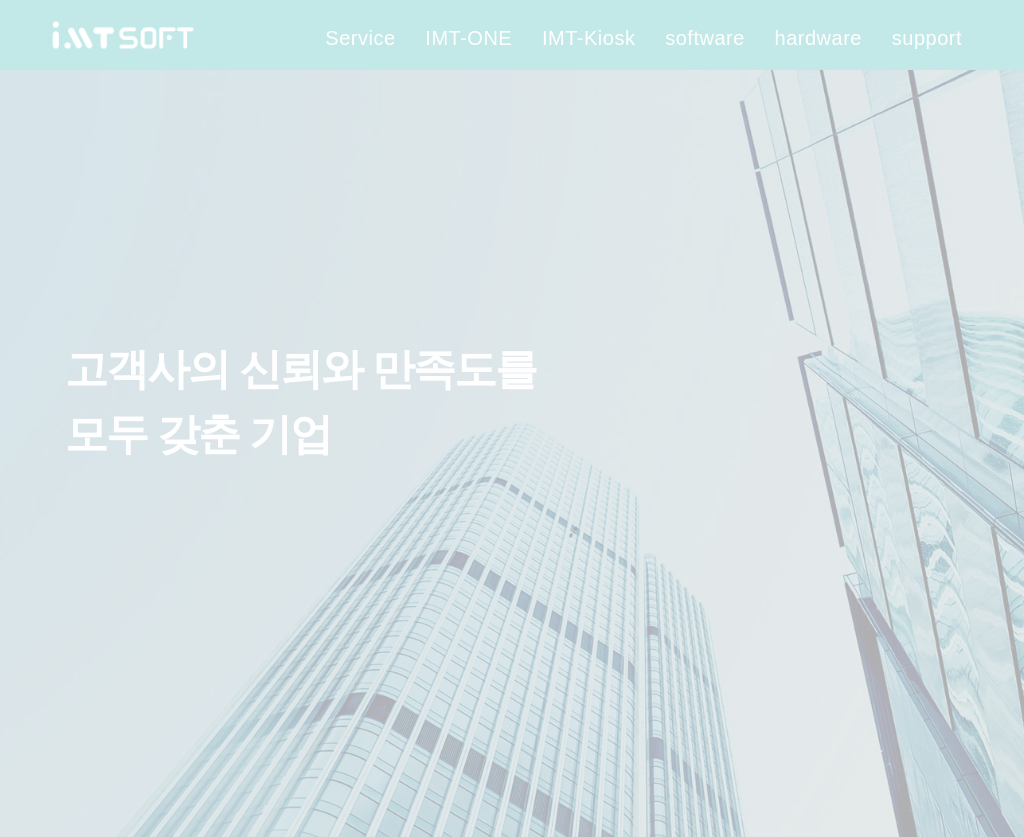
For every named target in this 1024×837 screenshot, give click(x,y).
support (927, 38)
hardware (818, 38)
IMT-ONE (468, 38)
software (705, 38)
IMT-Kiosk (588, 38)
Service (360, 38)
